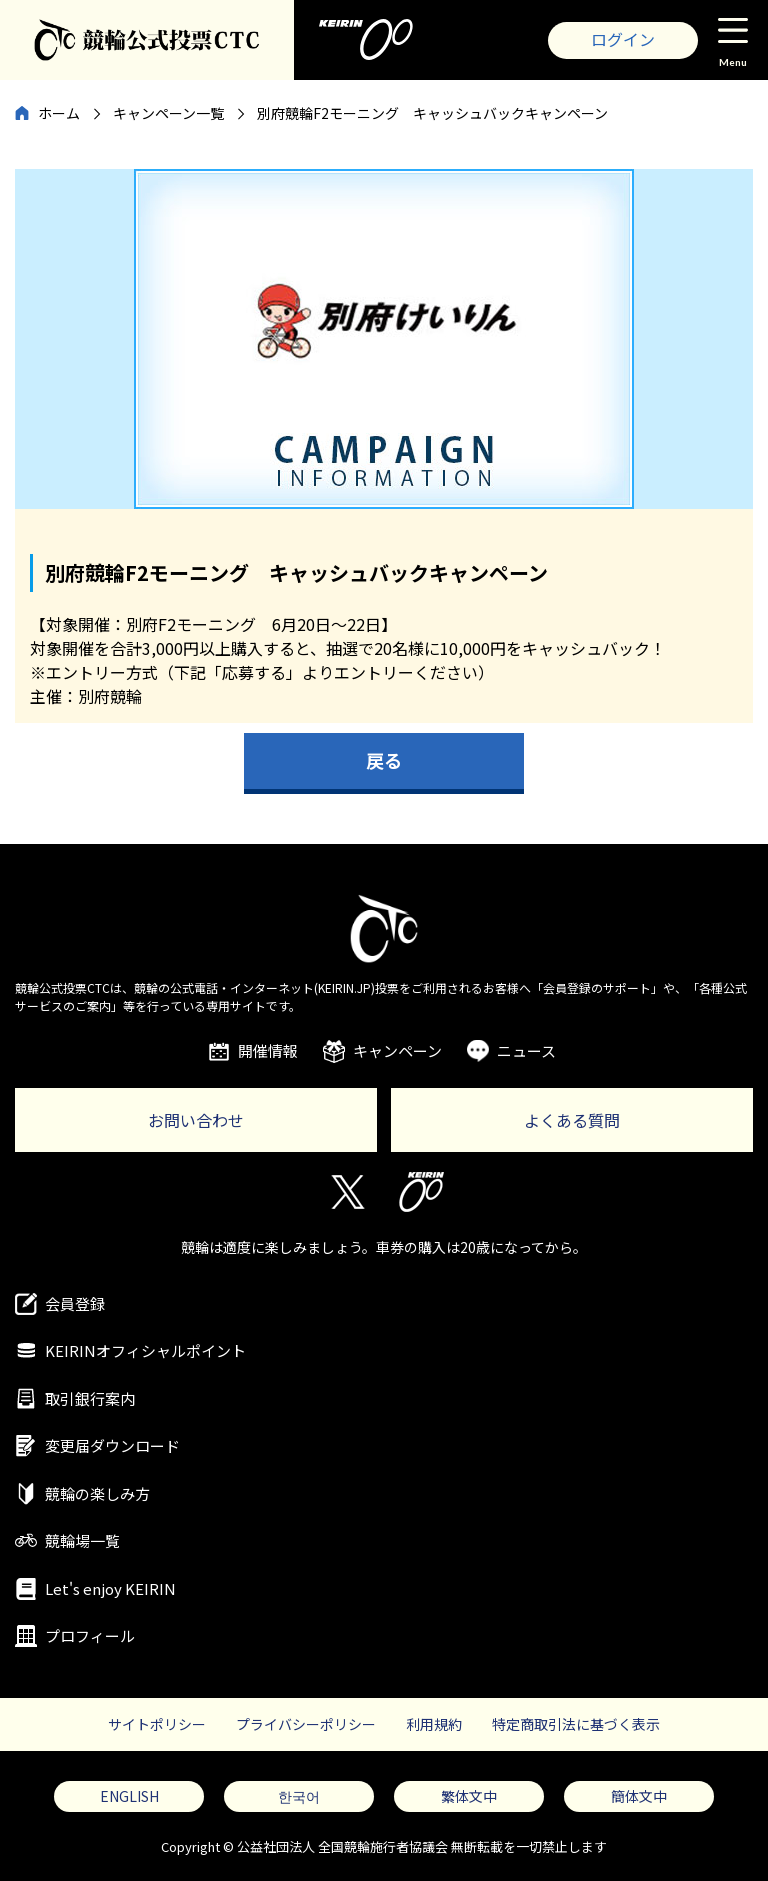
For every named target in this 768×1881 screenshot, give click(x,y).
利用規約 (434, 1724)
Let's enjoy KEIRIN (110, 1588)
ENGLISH (129, 1796)
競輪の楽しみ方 (97, 1493)
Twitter (346, 1192)
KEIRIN (421, 1192)
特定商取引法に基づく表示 (576, 1724)
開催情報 (268, 1050)
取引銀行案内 (90, 1398)
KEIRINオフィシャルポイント (145, 1350)
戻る (384, 760)
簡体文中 (639, 1796)
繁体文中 (469, 1796)
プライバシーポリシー (306, 1724)
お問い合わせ (196, 1120)
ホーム (59, 113)
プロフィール (90, 1635)
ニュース (526, 1050)
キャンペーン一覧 (168, 113)
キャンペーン (397, 1050)
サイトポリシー (157, 1724)
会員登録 (75, 1303)
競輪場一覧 (82, 1540)
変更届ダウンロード (112, 1445)
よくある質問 (572, 1120)
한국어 (299, 1796)
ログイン (623, 39)
